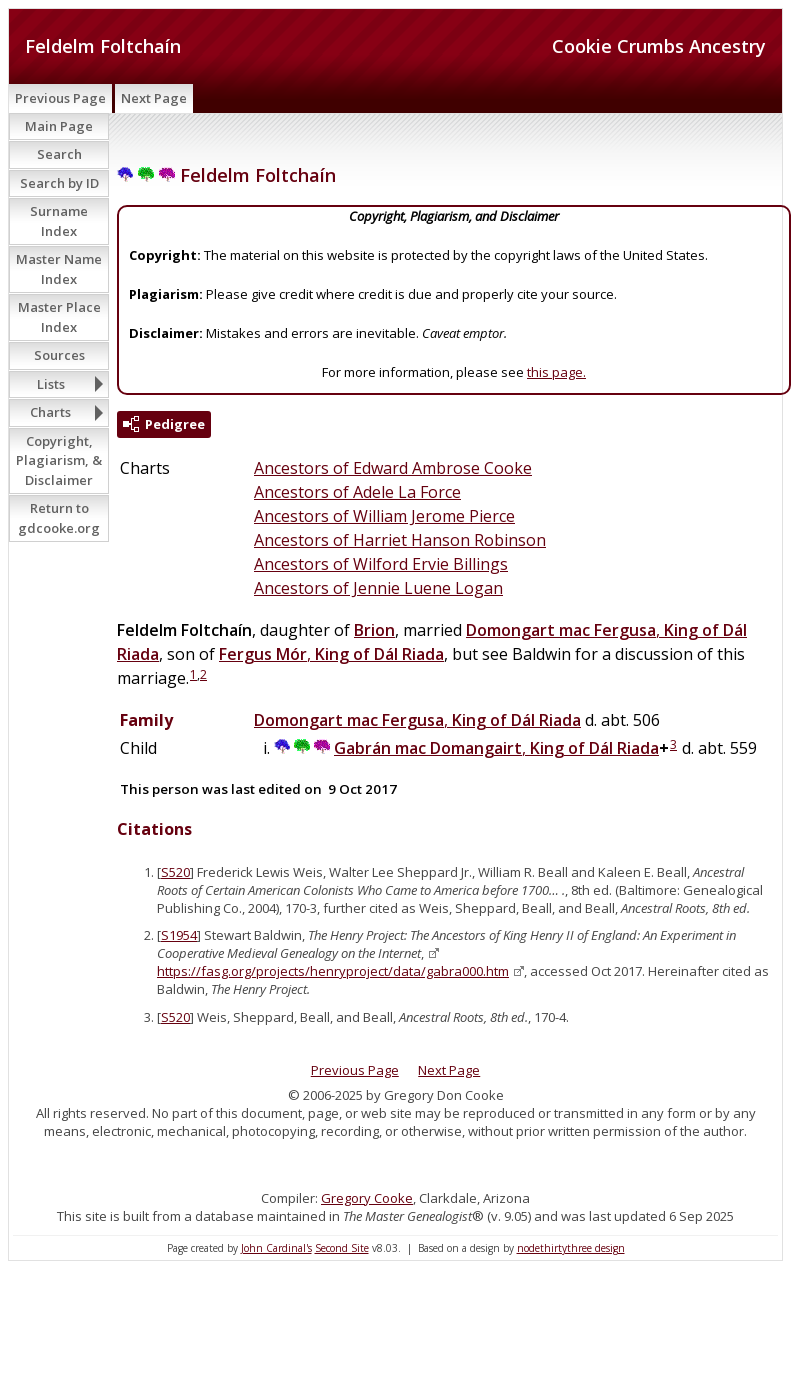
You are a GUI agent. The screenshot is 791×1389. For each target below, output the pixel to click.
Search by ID (59, 183)
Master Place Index (59, 317)
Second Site (342, 1248)
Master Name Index (59, 269)
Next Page (154, 98)
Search (59, 154)
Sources (59, 355)
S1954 (179, 935)
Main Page (59, 126)
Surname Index (59, 221)
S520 (175, 872)
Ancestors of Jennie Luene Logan (378, 588)
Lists (51, 384)
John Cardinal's (276, 1248)
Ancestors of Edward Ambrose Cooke (393, 468)
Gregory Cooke (367, 1198)
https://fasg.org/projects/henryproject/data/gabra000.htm (333, 971)
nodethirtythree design (571, 1248)
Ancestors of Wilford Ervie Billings (381, 564)
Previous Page (60, 98)
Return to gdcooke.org (59, 518)
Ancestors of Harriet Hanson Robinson (400, 540)
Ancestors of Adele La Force (357, 492)
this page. (556, 372)
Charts (50, 412)
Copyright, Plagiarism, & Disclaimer (59, 460)
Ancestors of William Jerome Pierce (384, 516)
